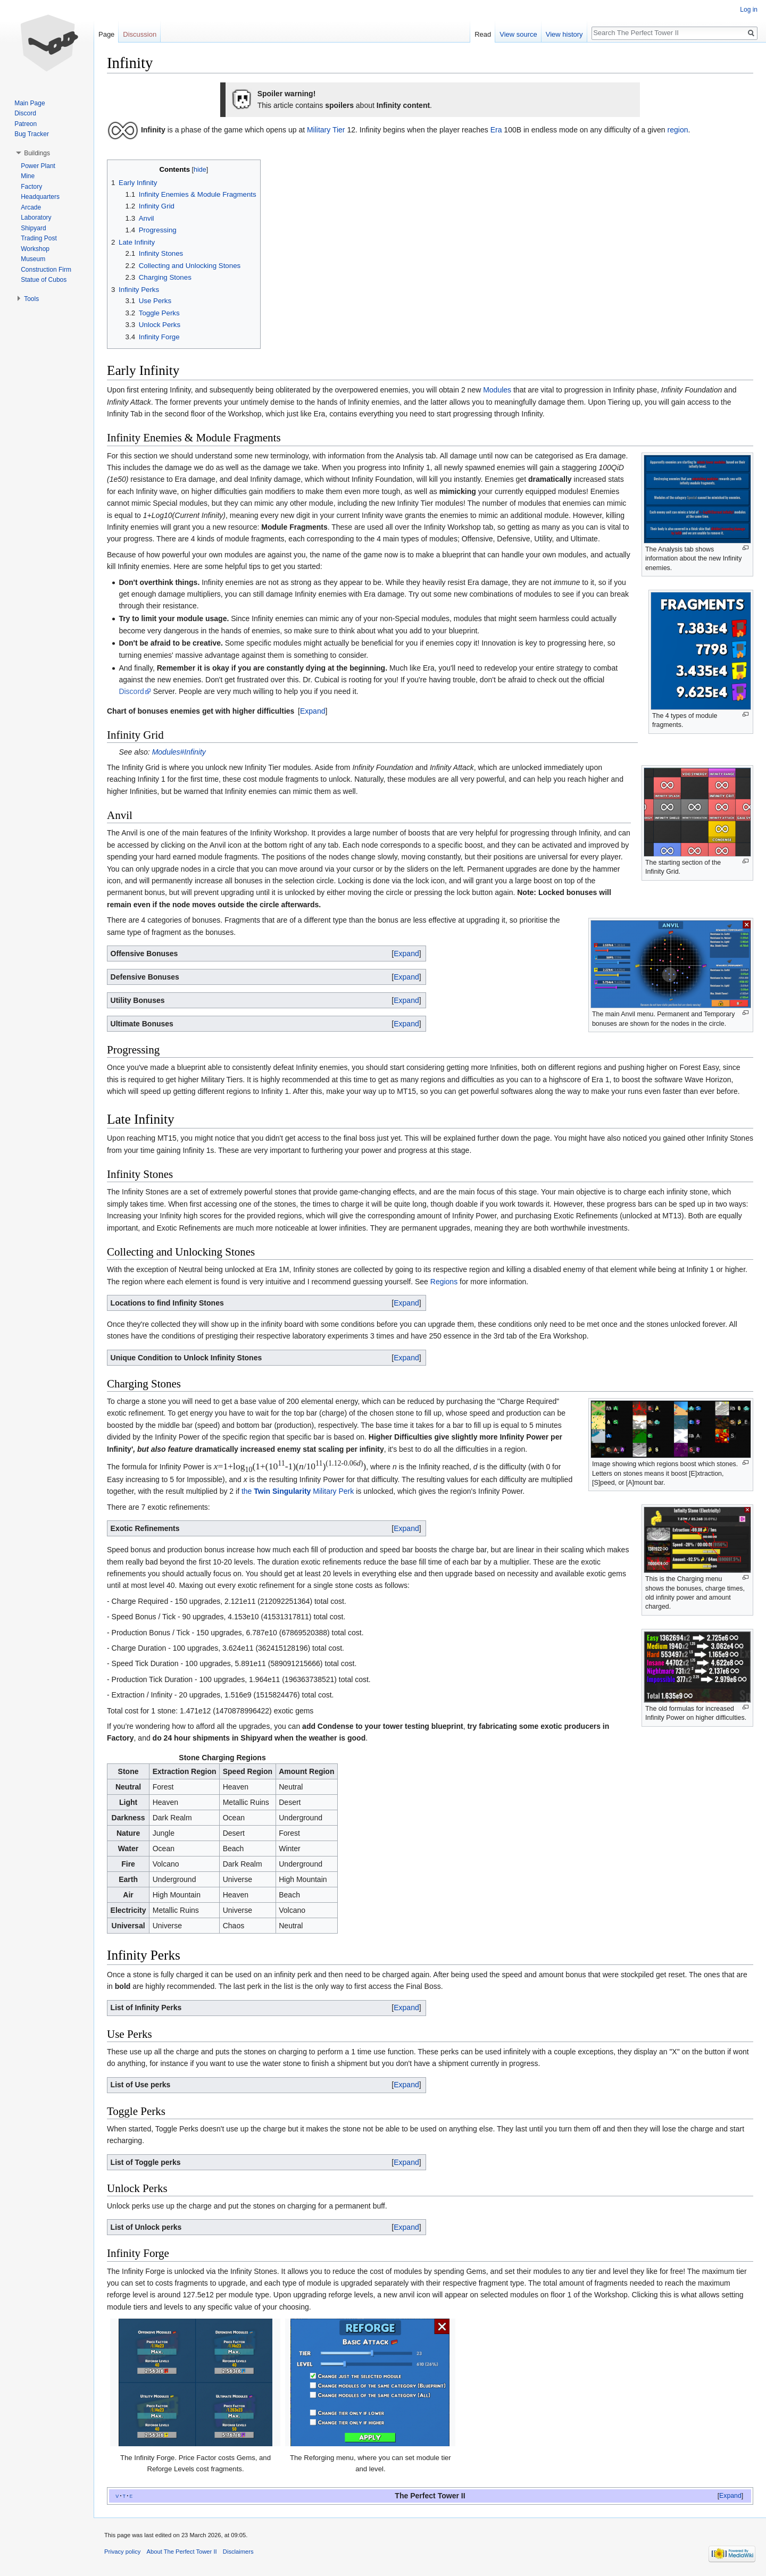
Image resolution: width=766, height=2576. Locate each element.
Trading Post (39, 238)
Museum (33, 259)
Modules (497, 390)
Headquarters (40, 196)
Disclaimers (238, 2551)
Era (496, 130)
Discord (131, 691)
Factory (31, 186)
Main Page (29, 103)
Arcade (31, 207)
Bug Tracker (31, 134)
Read (482, 34)
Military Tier (326, 130)
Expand (312, 711)
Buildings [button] (37, 153)
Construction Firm (46, 269)
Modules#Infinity (179, 752)
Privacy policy (122, 2551)
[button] (312, 711)
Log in (748, 9)
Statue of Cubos (43, 279)
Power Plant (38, 166)
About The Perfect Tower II (182, 2551)
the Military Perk (298, 1491)
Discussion (139, 34)
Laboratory (36, 217)
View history (564, 34)
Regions (443, 1281)
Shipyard (33, 228)
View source (518, 34)
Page (106, 34)
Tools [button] (31, 299)
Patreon (25, 124)
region (678, 130)
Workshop (35, 249)
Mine (28, 176)
